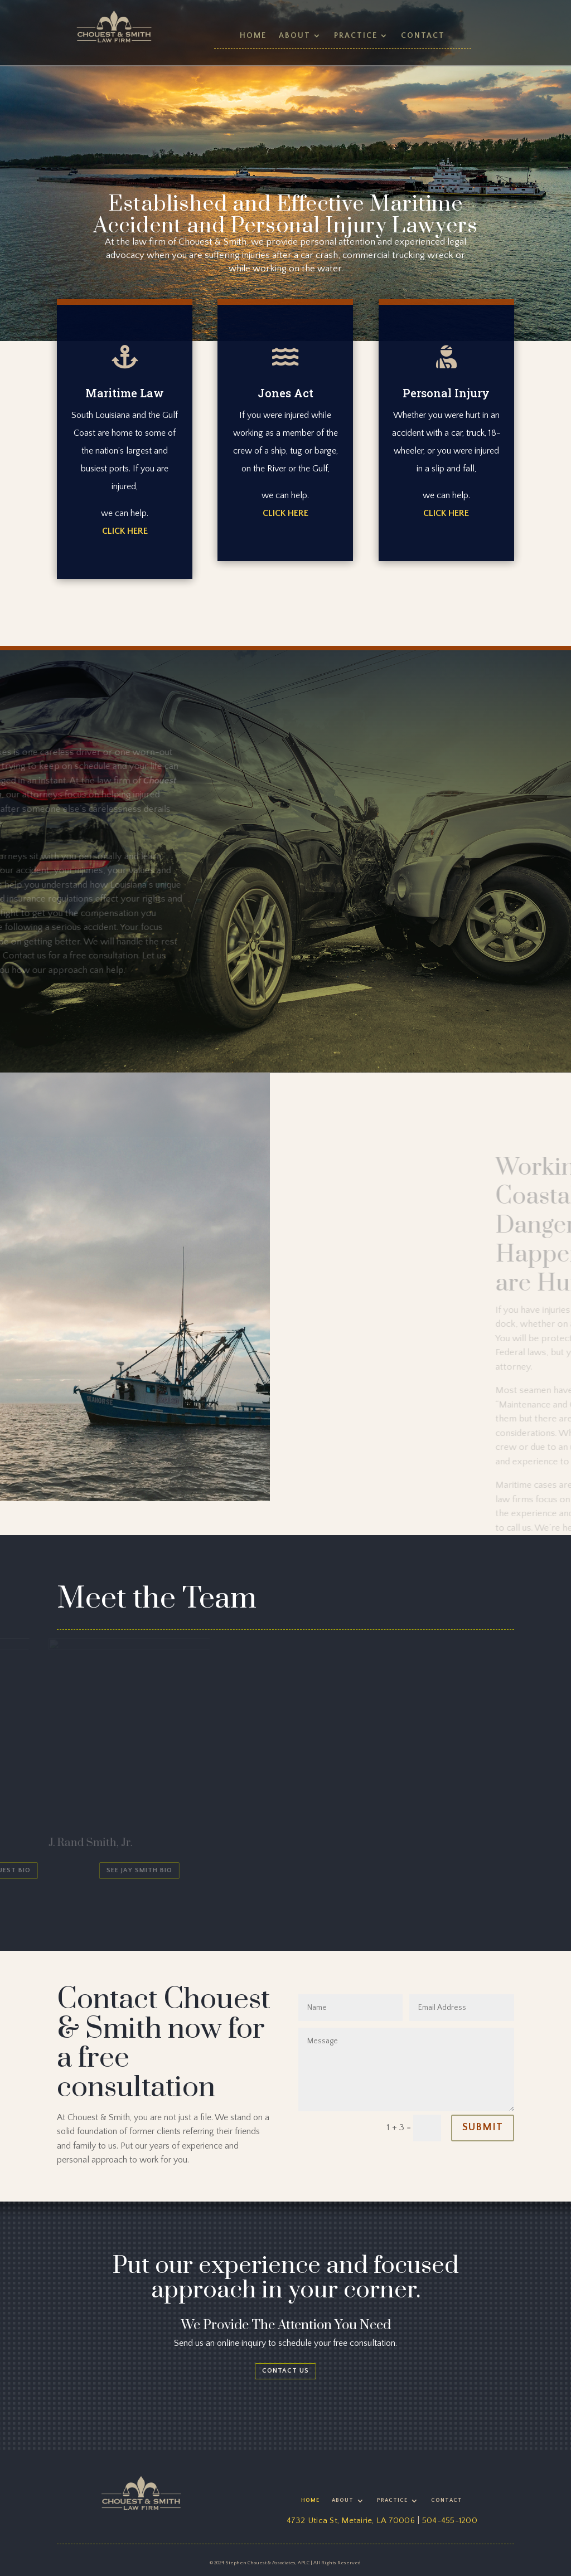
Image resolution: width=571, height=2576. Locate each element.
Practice (356, 36)
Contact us (285, 2370)
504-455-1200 (449, 2520)
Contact (423, 36)
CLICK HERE (125, 531)
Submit (482, 2127)
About (295, 36)
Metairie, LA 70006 (378, 2520)
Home (253, 36)
